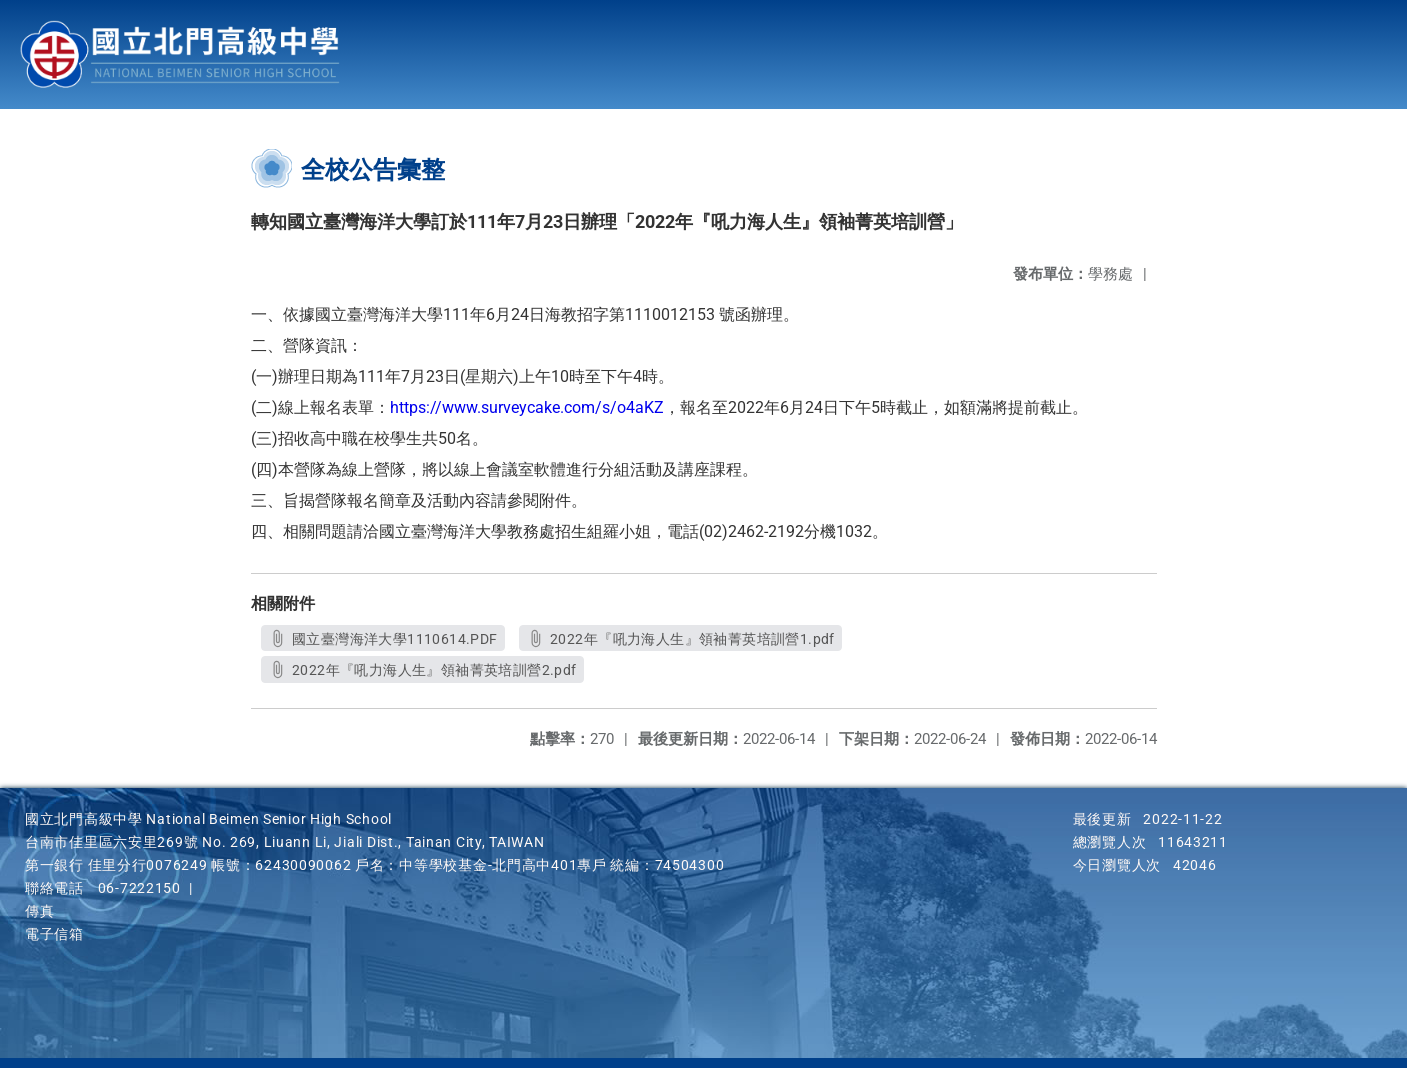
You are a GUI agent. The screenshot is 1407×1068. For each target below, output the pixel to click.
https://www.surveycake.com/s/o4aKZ (527, 407)
